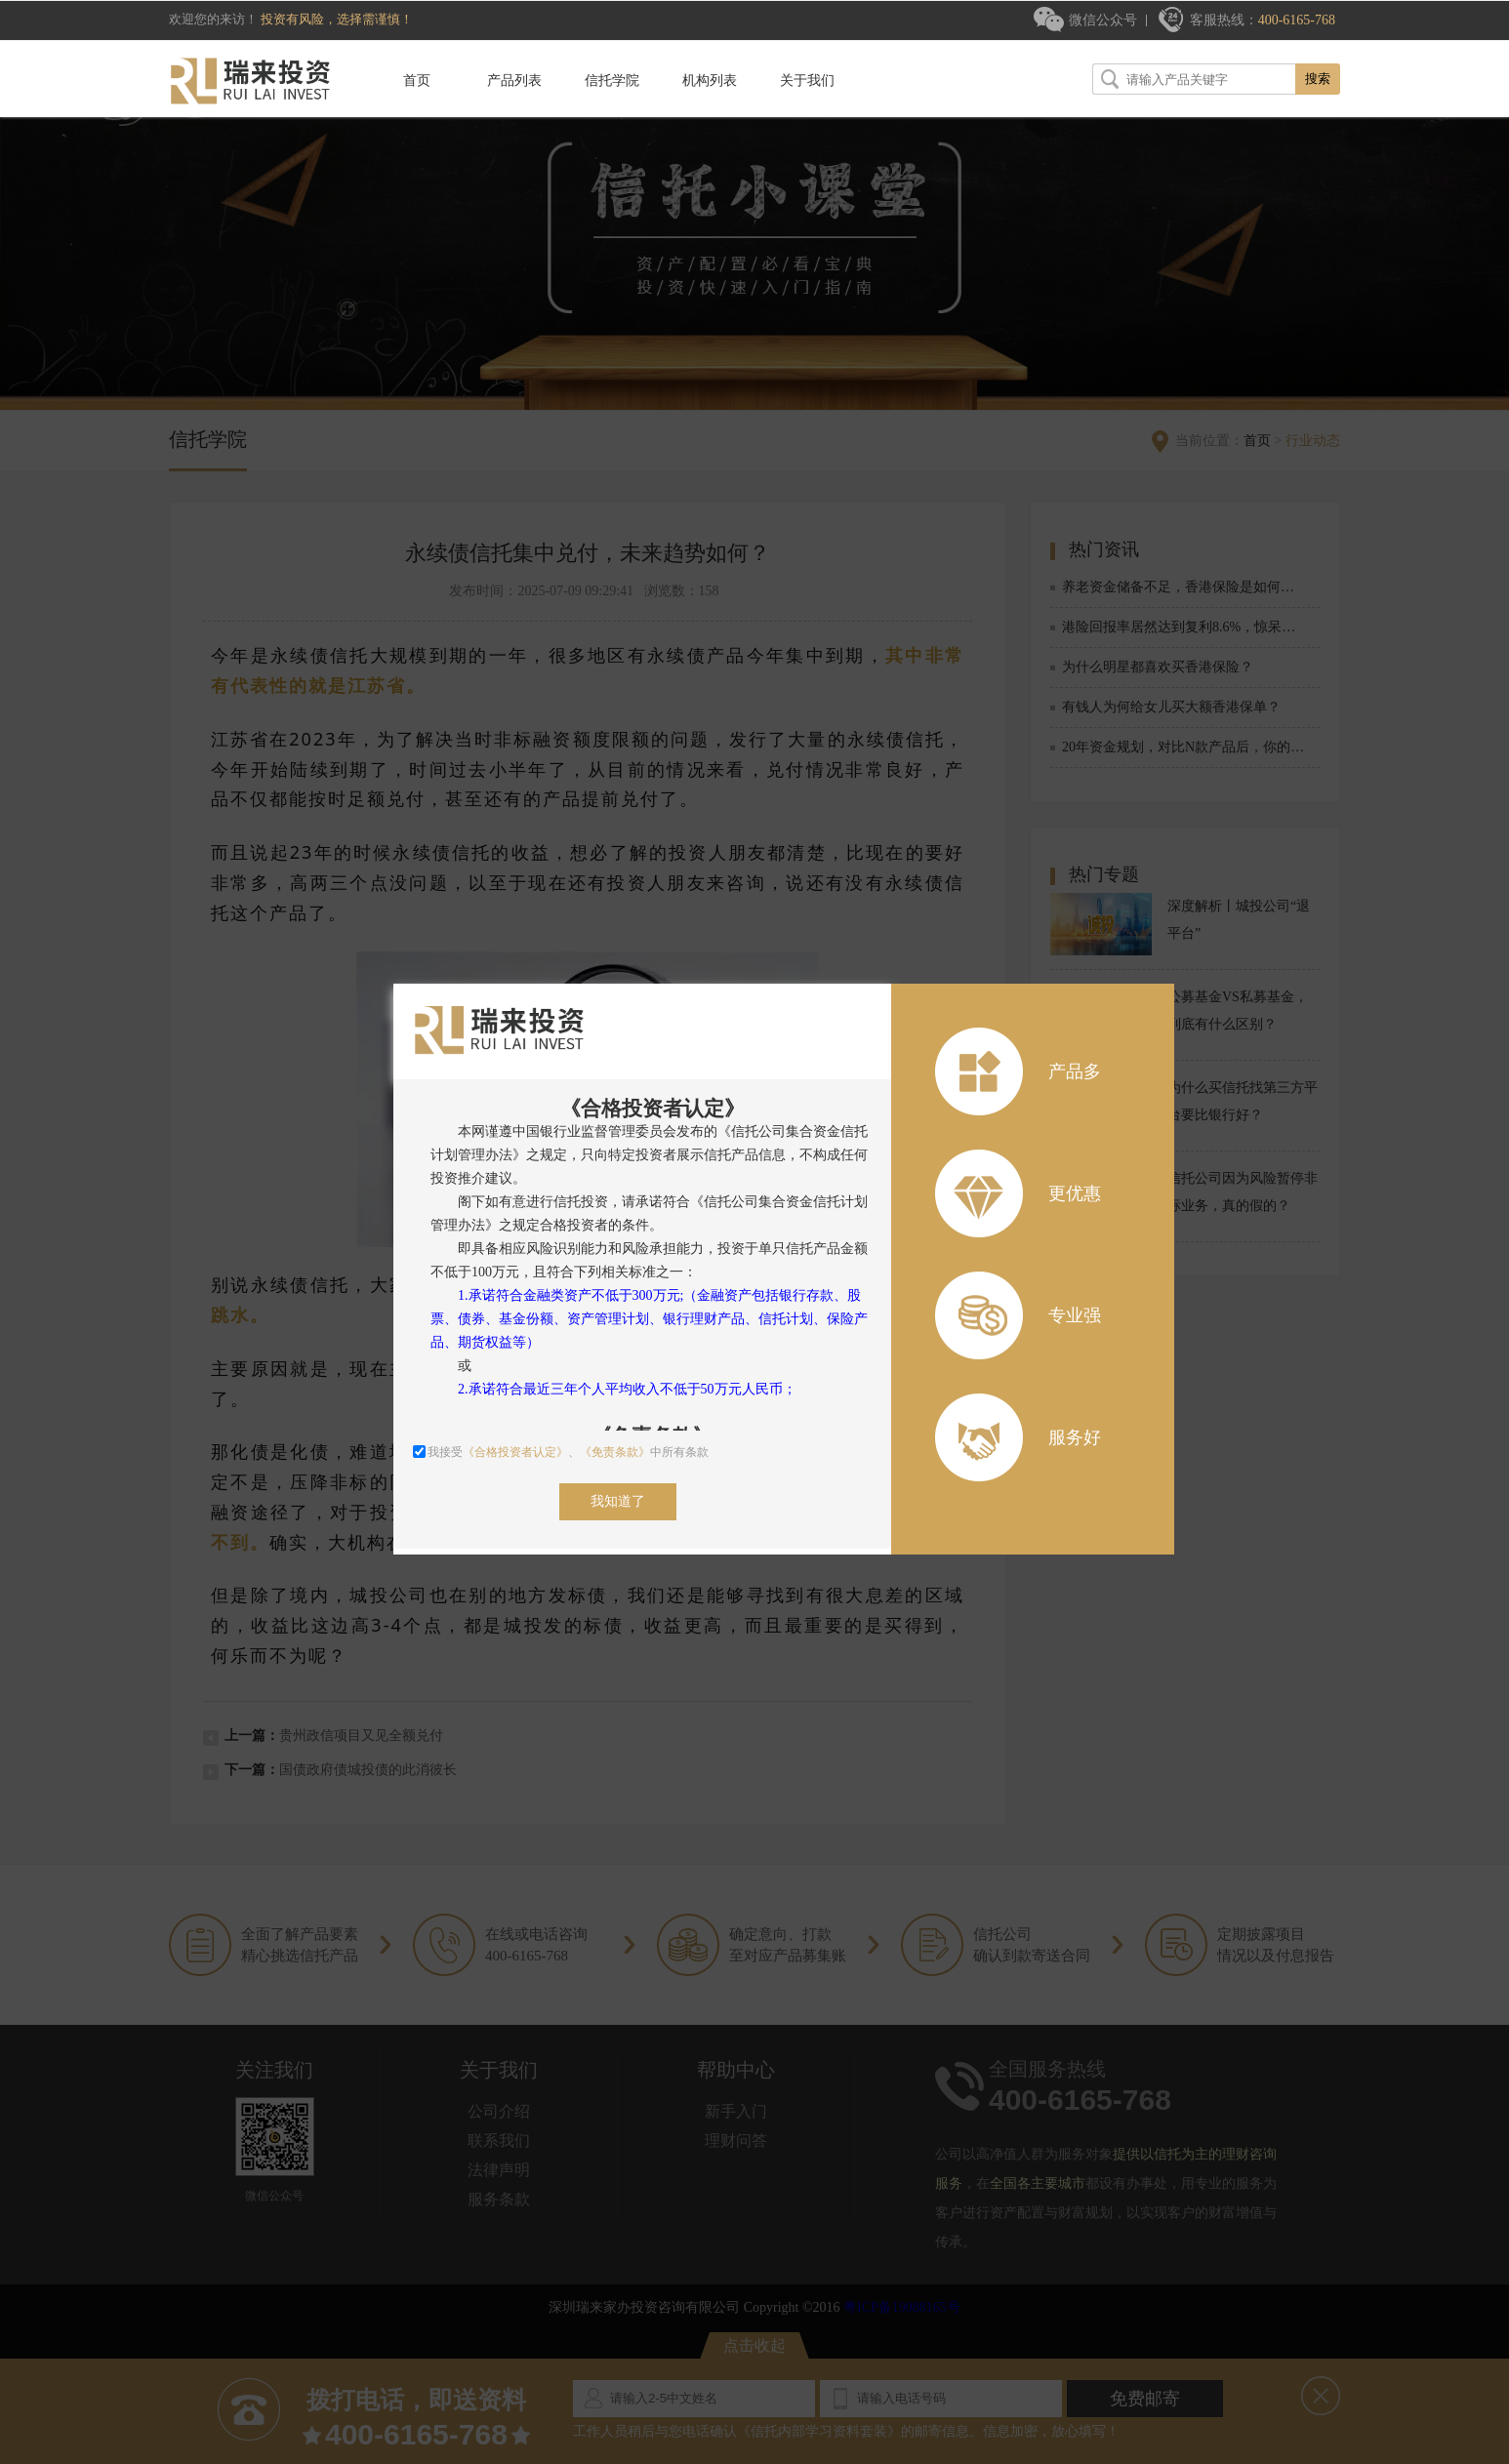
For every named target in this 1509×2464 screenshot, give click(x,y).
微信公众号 (1103, 20)
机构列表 (709, 80)
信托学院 (612, 80)
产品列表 (514, 80)
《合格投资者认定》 (515, 1452)
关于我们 (807, 80)
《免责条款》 (615, 1452)
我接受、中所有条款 (561, 1452)
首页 (416, 80)
